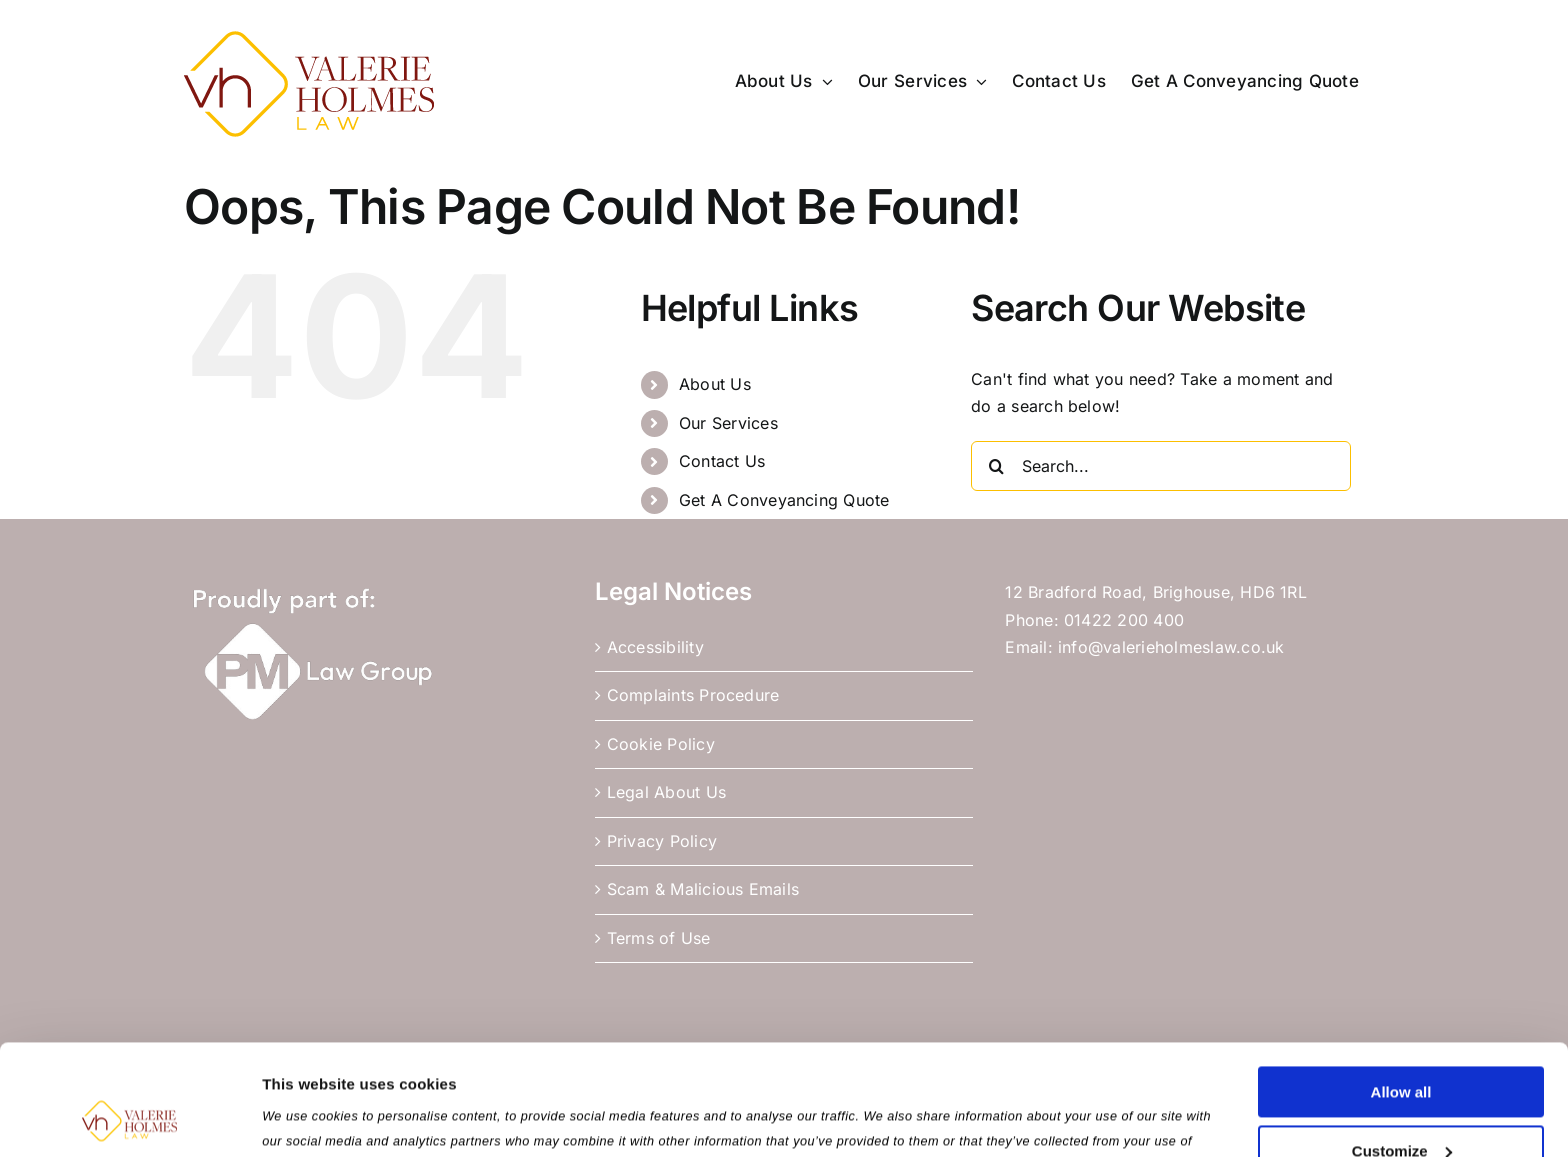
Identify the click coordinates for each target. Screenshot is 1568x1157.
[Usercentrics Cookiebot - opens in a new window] (129, 1118)
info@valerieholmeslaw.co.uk (1171, 647)
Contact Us (722, 461)
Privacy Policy (662, 841)
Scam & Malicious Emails (703, 889)
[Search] (996, 466)
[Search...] (1161, 466)
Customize (1402, 1046)
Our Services (728, 423)
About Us (715, 384)
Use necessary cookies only (1401, 1105)
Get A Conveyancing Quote (784, 500)
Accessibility (655, 647)
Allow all (1401, 988)
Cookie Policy (661, 744)
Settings (292, 1117)
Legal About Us (666, 792)
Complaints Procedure (693, 695)
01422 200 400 (1124, 620)
